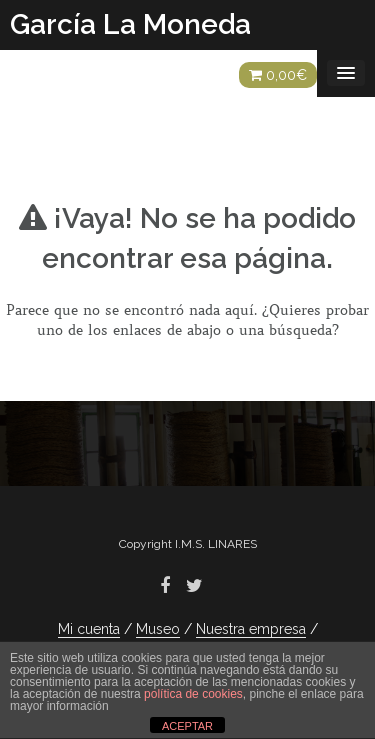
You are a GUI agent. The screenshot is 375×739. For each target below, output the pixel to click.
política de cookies (193, 694)
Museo (158, 629)
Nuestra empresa (251, 629)
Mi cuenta (89, 629)
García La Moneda (130, 24)
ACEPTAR (187, 726)
